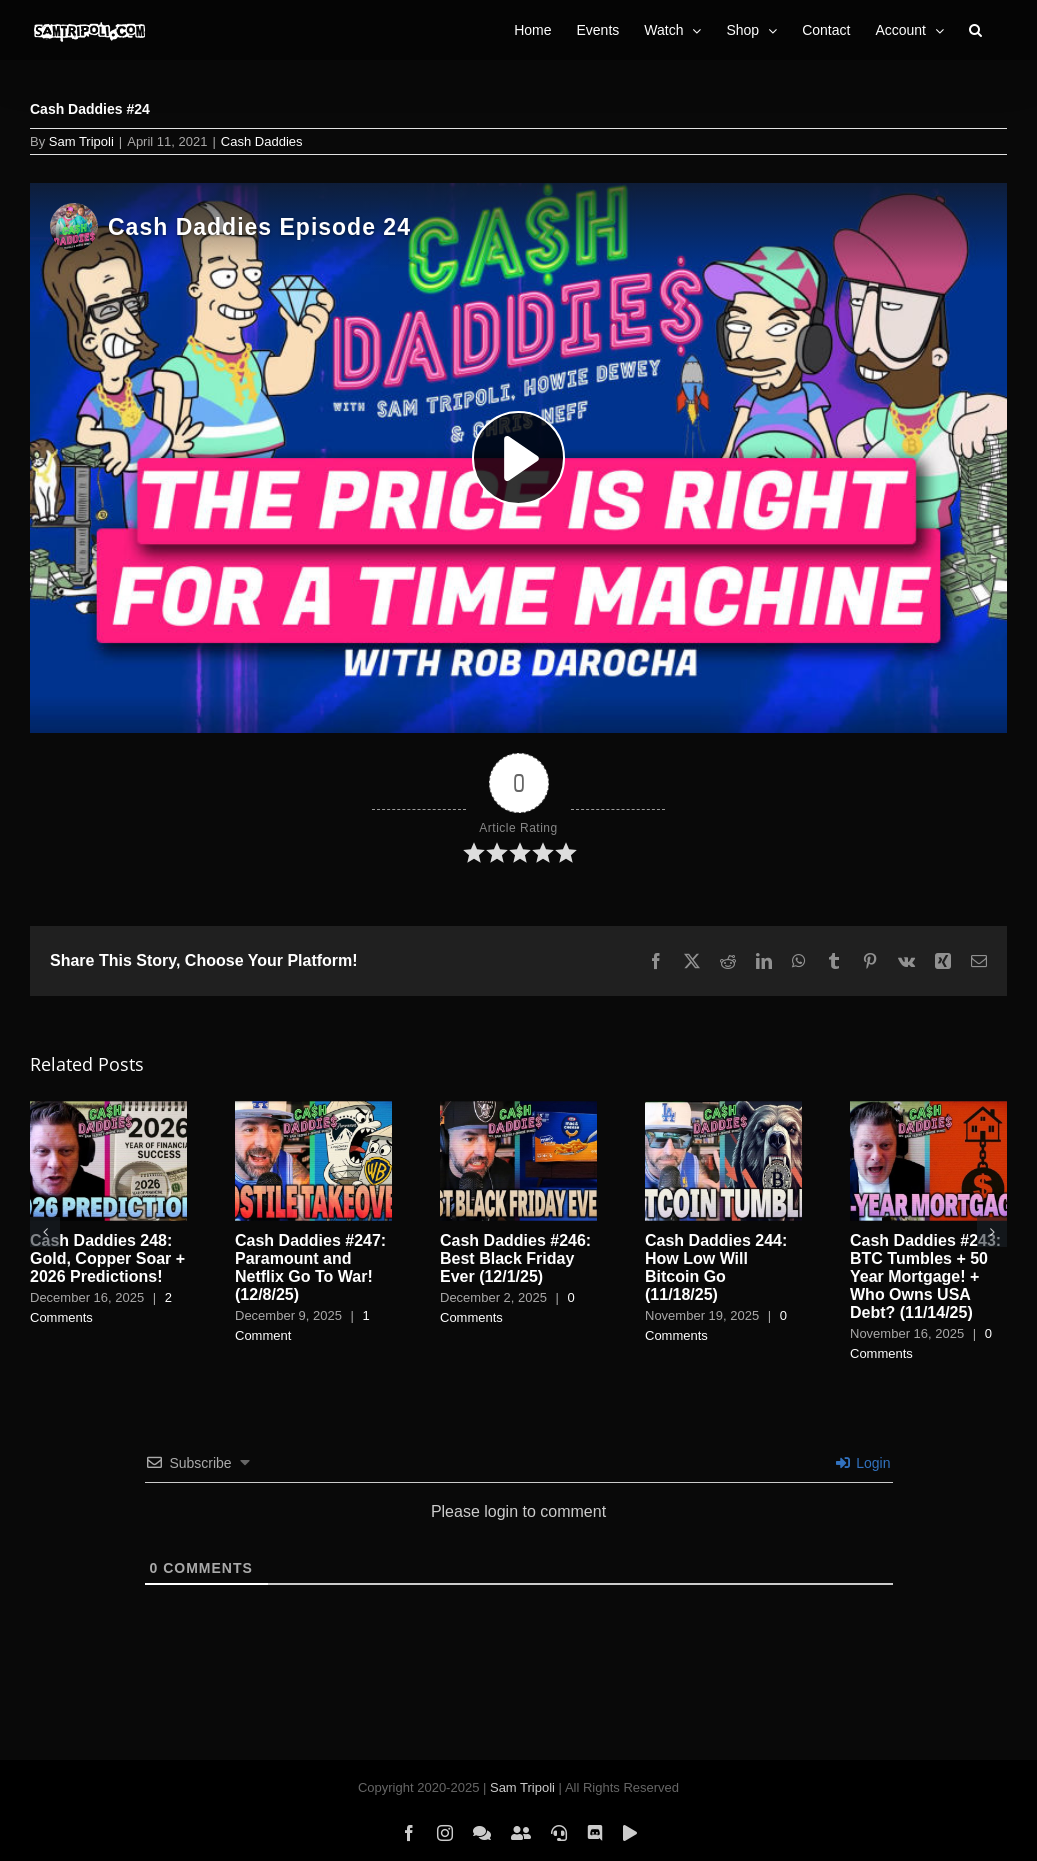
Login (863, 1463)
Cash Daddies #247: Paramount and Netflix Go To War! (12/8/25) (310, 1267)
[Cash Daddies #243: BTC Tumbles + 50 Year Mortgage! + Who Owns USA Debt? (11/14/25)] (928, 1109)
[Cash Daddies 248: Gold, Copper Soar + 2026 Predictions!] (108, 1109)
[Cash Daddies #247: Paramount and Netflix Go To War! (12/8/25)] (313, 1109)
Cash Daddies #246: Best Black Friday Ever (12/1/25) (515, 1258)
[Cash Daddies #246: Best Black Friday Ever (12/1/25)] (518, 1109)
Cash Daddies (262, 141)
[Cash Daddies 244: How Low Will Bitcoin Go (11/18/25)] (723, 1109)
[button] (975, 30)
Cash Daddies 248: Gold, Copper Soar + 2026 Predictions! (107, 1258)
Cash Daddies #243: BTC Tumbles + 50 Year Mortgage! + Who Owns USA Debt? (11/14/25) (925, 1276)
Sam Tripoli (81, 141)
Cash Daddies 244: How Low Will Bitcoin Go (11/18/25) (716, 1267)
